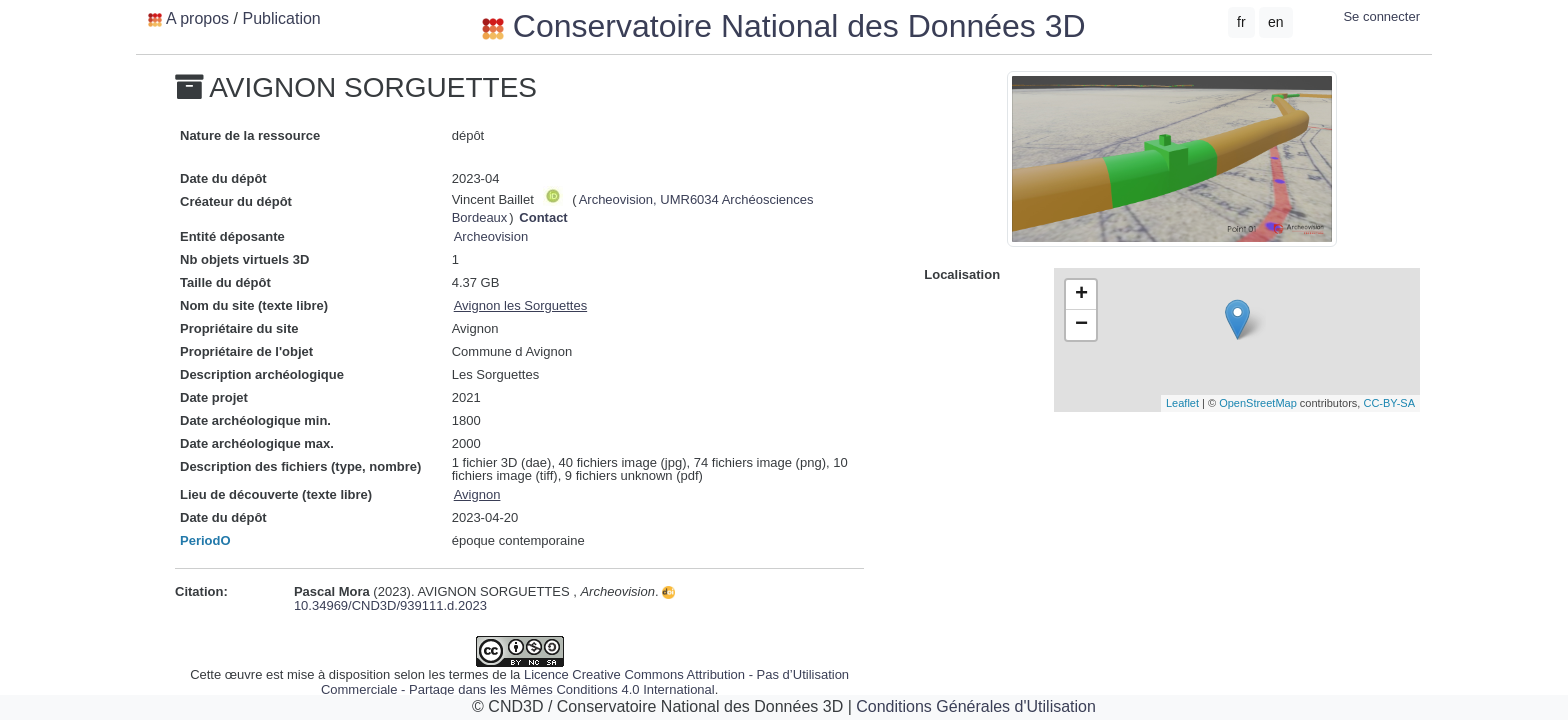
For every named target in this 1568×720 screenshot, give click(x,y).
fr (1241, 22)
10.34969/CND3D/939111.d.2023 (484, 599)
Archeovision (491, 236)
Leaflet (1182, 403)
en (1276, 22)
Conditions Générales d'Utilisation (976, 706)
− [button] (1081, 325)
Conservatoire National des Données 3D (783, 26)
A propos (197, 18)
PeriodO (205, 540)
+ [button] (1081, 295)
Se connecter (1381, 16)
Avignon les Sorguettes (520, 305)
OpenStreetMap (1258, 403)
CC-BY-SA (1389, 403)
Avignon (477, 494)
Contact (543, 217)
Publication (281, 18)
